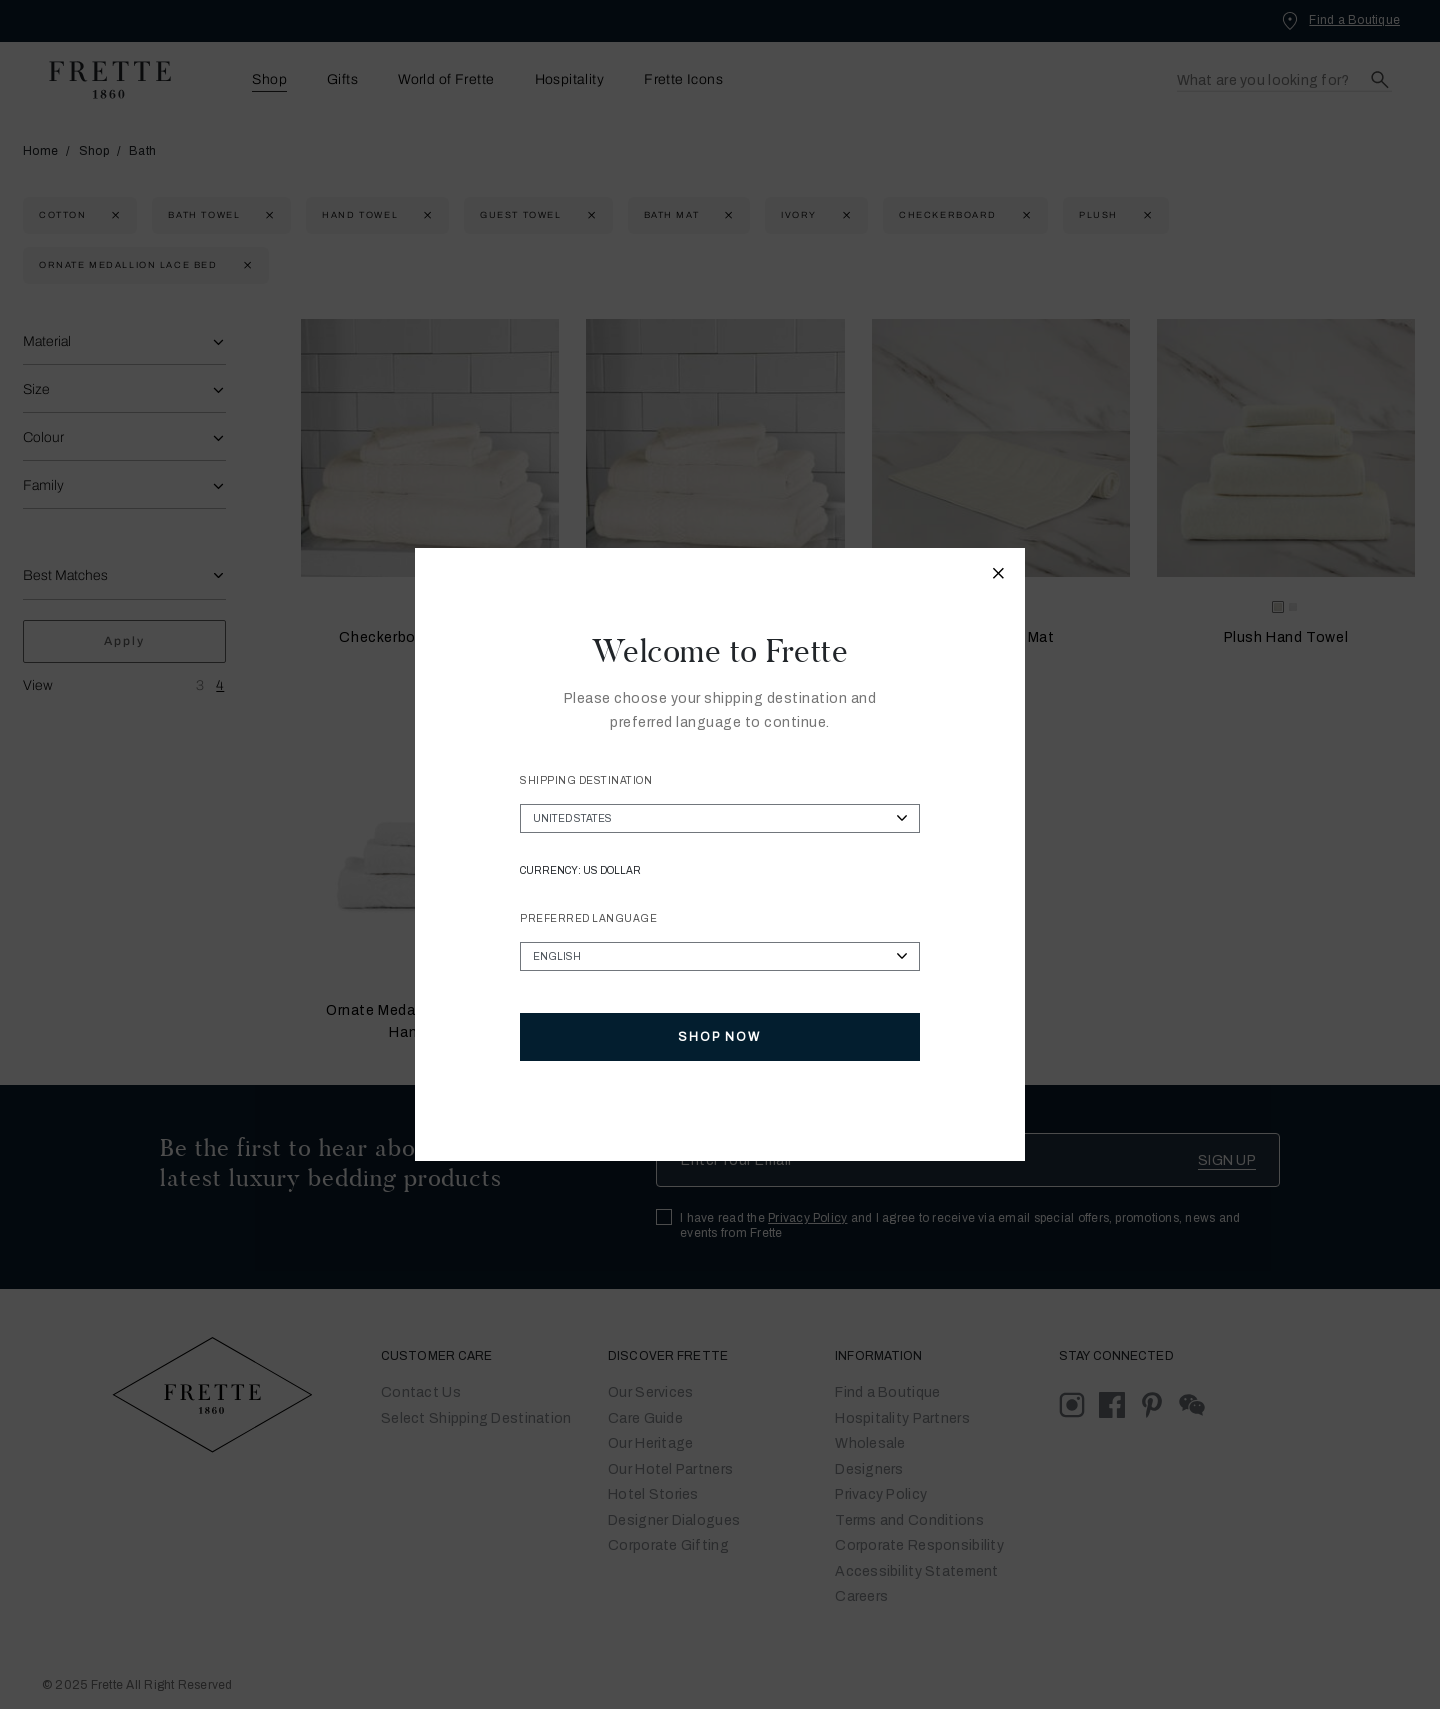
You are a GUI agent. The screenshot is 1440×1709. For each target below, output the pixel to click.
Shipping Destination (586, 780)
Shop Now (719, 1037)
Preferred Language (588, 918)
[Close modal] (999, 576)
